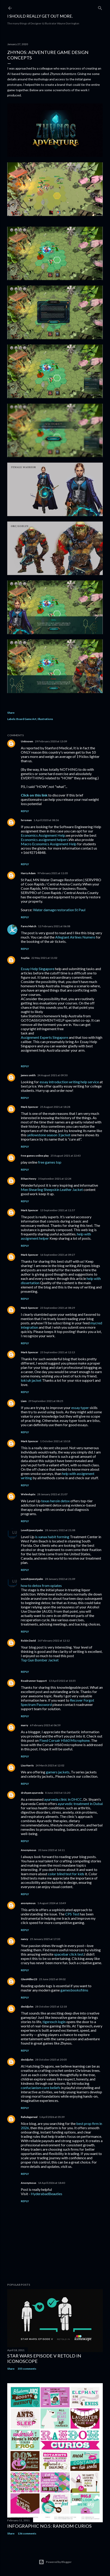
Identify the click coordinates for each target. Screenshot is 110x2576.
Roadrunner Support (34, 1680)
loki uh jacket (31, 1380)
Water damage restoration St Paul (59, 910)
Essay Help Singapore (37, 969)
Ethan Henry (28, 1178)
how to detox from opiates (41, 1585)
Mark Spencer (29, 1107)
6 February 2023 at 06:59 (45, 1725)
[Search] (100, 7)
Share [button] (10, 712)
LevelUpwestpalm (32, 1530)
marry (24, 1725)
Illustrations (45, 719)
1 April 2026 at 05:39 (52, 2117)
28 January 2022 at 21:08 (60, 1530)
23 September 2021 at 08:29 (57, 1307)
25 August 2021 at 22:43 (65, 1155)
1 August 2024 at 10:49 (51, 1903)
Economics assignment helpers (44, 839)
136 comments (27, 2533)
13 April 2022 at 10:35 (62, 1680)
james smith (28, 1075)
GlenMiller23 (29, 1979)
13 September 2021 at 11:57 (57, 1210)
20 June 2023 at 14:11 (51, 1850)
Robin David (28, 1640)
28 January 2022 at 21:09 (60, 1579)
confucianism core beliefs (40, 2087)
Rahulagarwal (29, 2117)
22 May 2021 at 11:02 (44, 958)
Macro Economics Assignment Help (49, 844)
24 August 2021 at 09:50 (52, 1075)
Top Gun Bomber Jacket (40, 1660)
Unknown (27, 741)
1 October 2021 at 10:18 (55, 1441)
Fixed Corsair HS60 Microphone (64, 1740)
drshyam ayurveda (32, 1792)
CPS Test (72, 1914)
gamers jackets (57, 1772)
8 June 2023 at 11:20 (57, 1792)
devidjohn (27, 2006)
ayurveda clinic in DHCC (63, 1799)
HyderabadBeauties (46, 2194)
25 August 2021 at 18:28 (55, 1107)
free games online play (35, 1155)
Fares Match (28, 926)
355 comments (27, 2368)
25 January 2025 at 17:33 (45, 1939)
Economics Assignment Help (43, 835)
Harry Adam (28, 873)
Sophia (25, 958)
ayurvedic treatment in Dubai (80, 1803)
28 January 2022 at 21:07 (52, 1494)
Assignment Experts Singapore (44, 1037)
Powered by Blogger (55, 2562)
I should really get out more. (40, 16)
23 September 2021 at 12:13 (57, 1352)
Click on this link (34, 795)
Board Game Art (26, 719)
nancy (24, 1939)
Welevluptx (28, 1494)
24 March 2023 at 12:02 (50, 1765)
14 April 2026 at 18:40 (51, 2183)
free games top (49, 1162)
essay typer (80, 1407)
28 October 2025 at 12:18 (51, 2006)
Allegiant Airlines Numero (75, 937)
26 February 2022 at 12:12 (54, 1640)
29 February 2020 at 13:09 (51, 741)
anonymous (28, 1903)
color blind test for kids (66, 1874)
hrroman (26, 820)
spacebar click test (69, 1954)
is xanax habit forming (52, 1537)
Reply (25, 811)
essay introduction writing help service (69, 1082)
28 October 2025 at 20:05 (51, 2059)
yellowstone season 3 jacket (48, 1135)
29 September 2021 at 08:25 (45, 1401)
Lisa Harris (27, 1765)
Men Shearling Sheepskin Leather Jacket (52, 1189)
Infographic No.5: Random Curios (49, 2526)
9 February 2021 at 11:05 (52, 873)
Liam (23, 1401)
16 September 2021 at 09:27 (57, 1254)
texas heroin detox (55, 1501)
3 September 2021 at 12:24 (54, 1178)
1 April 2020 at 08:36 (46, 820)
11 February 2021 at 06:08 (54, 926)
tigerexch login (54, 2021)
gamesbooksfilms (74, 1990)
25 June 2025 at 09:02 (52, 1979)
